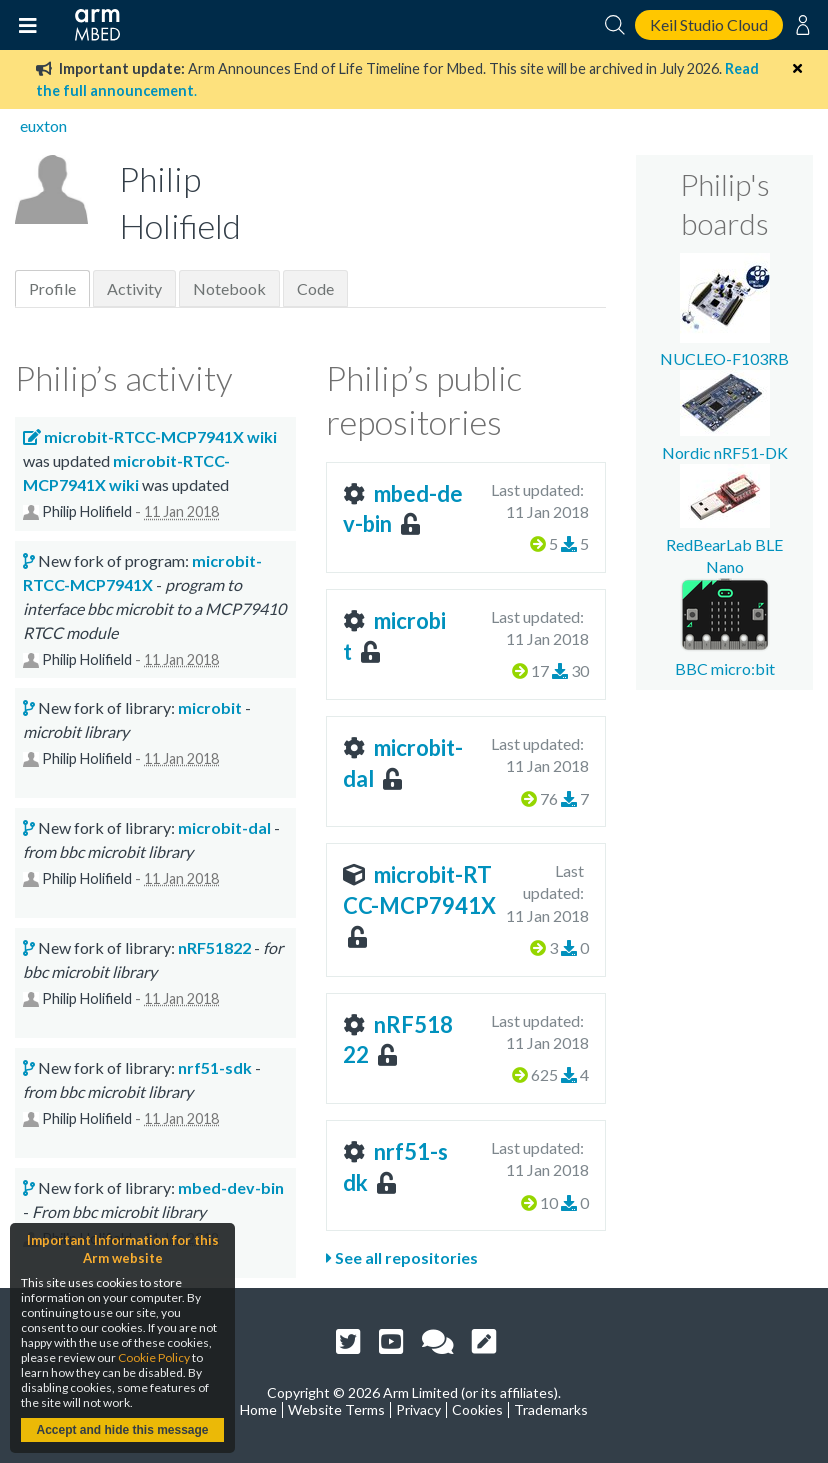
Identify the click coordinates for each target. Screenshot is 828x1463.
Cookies (477, 1409)
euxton (43, 125)
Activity (134, 288)
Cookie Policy (154, 1357)
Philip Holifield (87, 511)
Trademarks (551, 1409)
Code (315, 288)
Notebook (229, 288)
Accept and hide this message (122, 1430)
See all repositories (402, 1257)
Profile (52, 288)
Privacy (418, 1409)
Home (258, 1409)
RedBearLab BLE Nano (724, 544)
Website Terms (336, 1409)
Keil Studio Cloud (709, 24)
